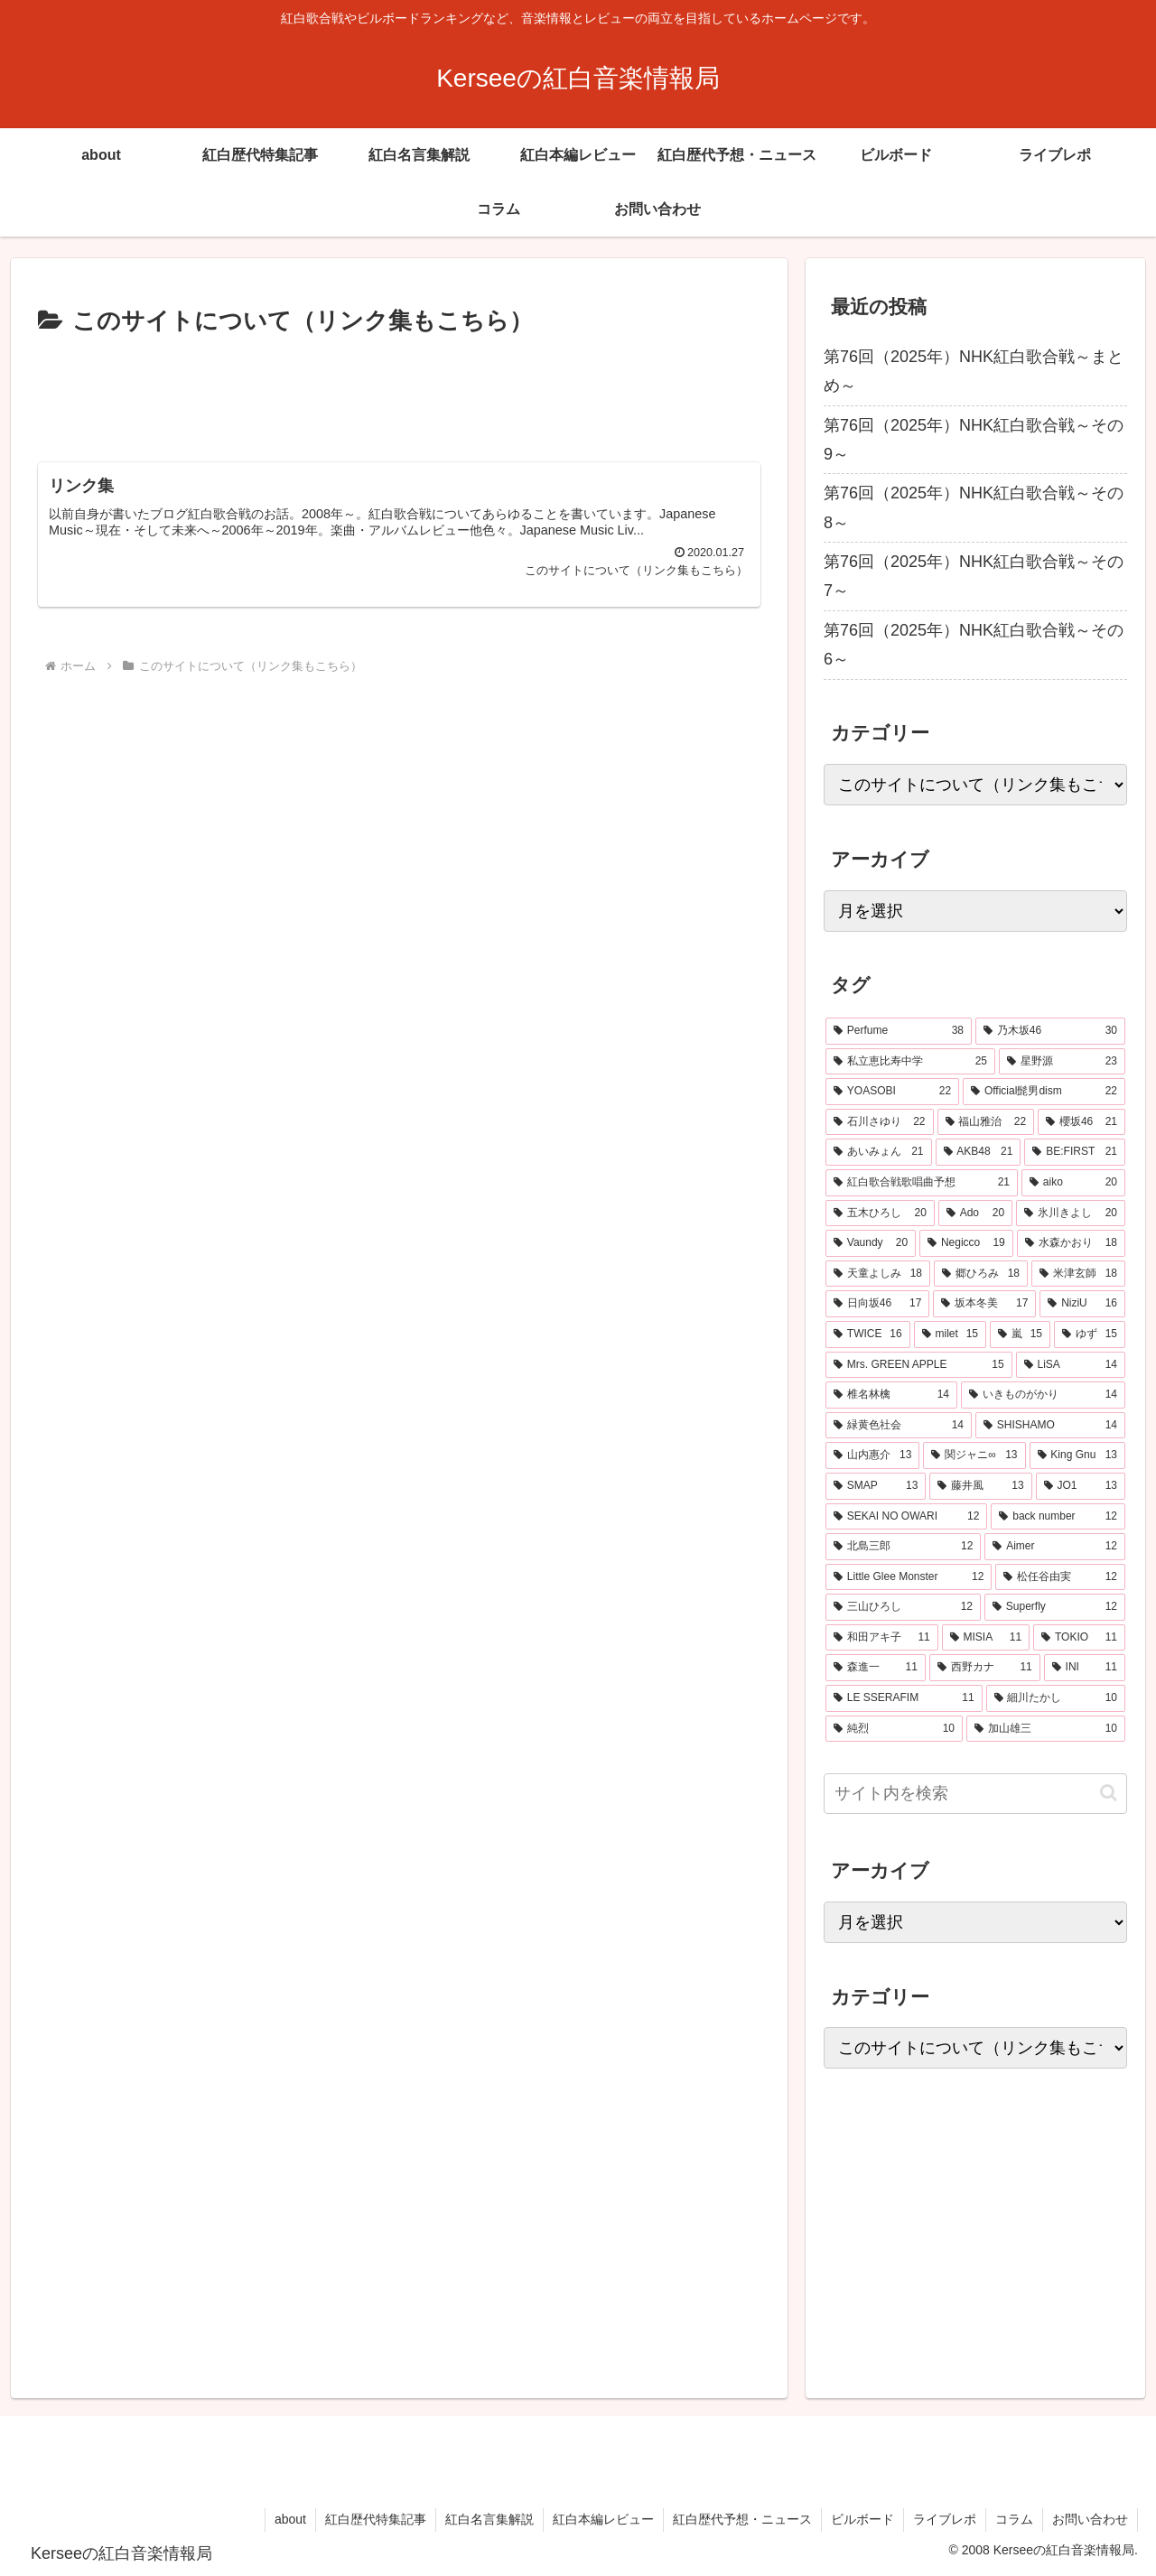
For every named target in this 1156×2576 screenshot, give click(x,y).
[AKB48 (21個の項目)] (978, 1152)
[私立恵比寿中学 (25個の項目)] (910, 1061)
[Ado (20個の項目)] (975, 1213)
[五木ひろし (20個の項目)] (880, 1213)
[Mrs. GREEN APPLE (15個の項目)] (918, 1365)
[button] (1108, 1792)
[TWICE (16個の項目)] (867, 1334)
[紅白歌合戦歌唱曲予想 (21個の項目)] (921, 1182)
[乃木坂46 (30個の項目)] (1050, 1031)
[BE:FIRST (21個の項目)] (1074, 1152)
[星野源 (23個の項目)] (1062, 1061)
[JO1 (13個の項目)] (1080, 1486)
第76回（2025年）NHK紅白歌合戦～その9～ (973, 439)
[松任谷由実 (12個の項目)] (1060, 1577)
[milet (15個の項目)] (950, 1334)
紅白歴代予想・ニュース (742, 2519)
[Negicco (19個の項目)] (966, 1243)
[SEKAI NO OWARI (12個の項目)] (906, 1516)
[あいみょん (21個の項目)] (878, 1152)
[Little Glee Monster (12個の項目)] (908, 1577)
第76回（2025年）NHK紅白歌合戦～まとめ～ (973, 371)
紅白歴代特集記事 (375, 2519)
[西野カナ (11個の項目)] (984, 1667)
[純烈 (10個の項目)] (894, 1729)
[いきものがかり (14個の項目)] (1043, 1395)
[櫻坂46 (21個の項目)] (1081, 1122)
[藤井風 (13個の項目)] (980, 1486)
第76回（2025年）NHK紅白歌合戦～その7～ (973, 576)
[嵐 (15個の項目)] (1020, 1334)
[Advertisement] (399, 391)
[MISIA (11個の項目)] (986, 1637)
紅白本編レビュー (603, 2519)
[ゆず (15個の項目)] (1089, 1334)
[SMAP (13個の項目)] (875, 1486)
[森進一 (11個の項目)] (875, 1667)
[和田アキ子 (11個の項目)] (881, 1637)
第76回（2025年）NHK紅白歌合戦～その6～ (973, 644)
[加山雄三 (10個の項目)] (1045, 1729)
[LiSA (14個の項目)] (1070, 1365)
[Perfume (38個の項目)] (898, 1031)
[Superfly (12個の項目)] (1054, 1607)
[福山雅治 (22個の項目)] (986, 1122)
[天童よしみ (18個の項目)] (877, 1274)
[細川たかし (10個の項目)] (1055, 1698)
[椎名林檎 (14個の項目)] (891, 1395)
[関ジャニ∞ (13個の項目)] (974, 1455)
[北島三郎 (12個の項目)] (903, 1546)
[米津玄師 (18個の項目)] (1078, 1274)
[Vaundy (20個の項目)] (870, 1243)
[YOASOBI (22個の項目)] (892, 1091)
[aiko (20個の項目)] (1073, 1182)
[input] (975, 1793)
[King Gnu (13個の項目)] (1078, 1455)
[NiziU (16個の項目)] (1082, 1303)
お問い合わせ (1090, 2519)
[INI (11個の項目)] (1084, 1667)
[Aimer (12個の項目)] (1054, 1546)
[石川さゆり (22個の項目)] (879, 1122)
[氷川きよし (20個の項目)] (1070, 1213)
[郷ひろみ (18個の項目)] (981, 1274)
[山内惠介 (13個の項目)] (872, 1455)
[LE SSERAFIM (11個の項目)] (904, 1698)
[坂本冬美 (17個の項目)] (984, 1303)
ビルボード (862, 2519)
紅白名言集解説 (489, 2519)
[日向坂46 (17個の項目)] (877, 1303)
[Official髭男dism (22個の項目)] (1044, 1091)
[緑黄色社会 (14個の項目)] (898, 1425)
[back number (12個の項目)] (1058, 1516)
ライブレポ (944, 2519)
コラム (1014, 2519)
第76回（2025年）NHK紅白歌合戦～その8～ (973, 507)
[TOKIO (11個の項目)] (1079, 1637)
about (290, 2519)
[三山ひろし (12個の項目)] (903, 1607)
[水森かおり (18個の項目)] (1071, 1243)
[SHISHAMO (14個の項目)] (1050, 1425)
